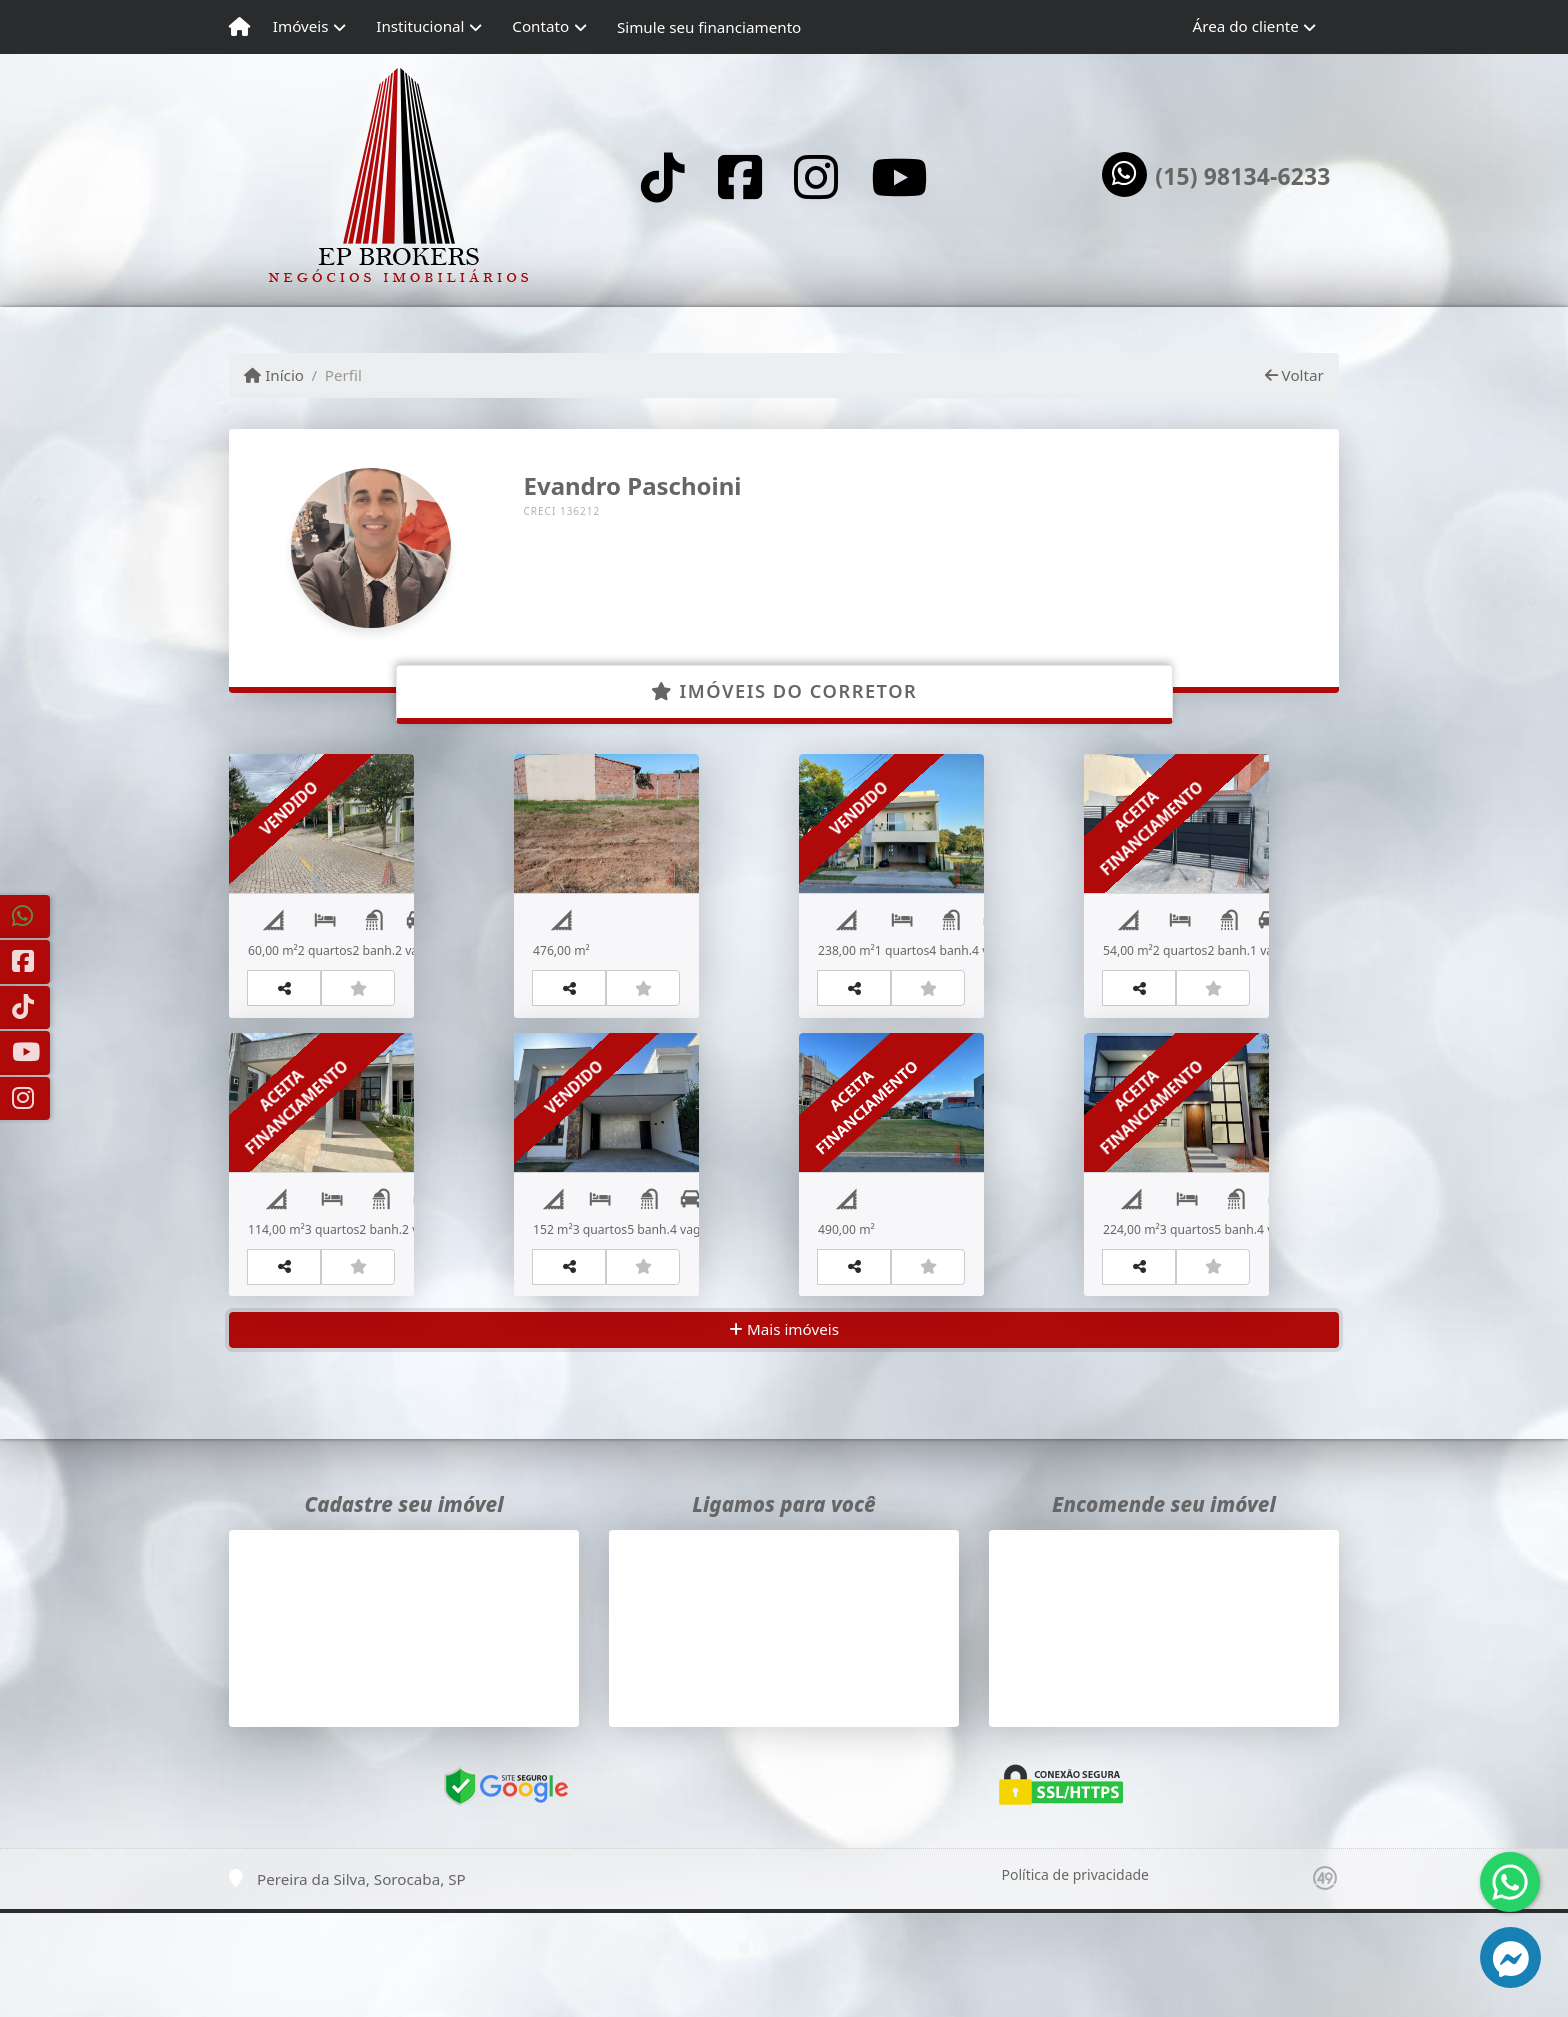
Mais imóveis (784, 1434)
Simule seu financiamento (709, 27)
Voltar (1294, 375)
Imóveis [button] (301, 26)
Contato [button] (540, 26)
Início (274, 375)
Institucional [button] (420, 26)
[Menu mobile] (239, 27)
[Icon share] (663, 176)
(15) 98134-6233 (1242, 177)
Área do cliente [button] (1246, 26)
